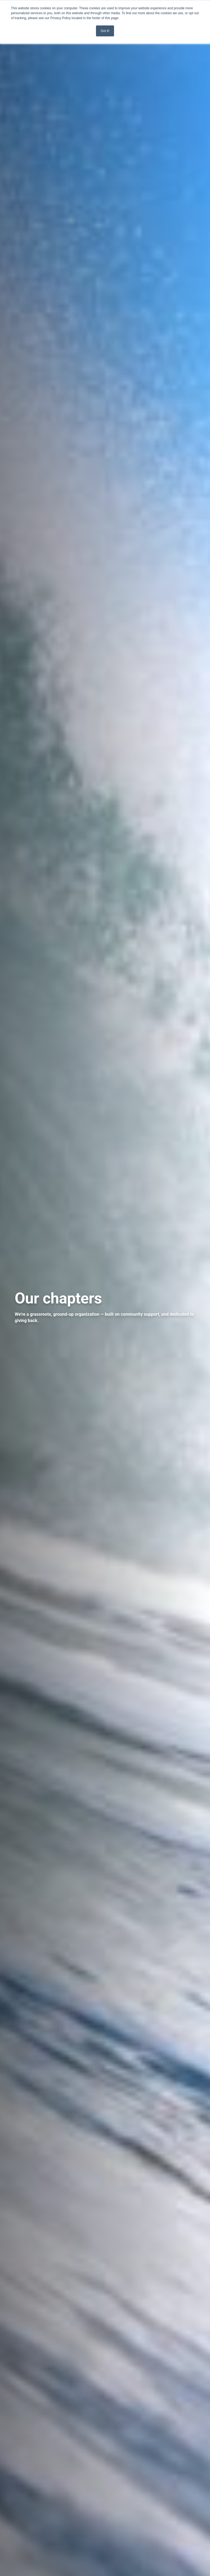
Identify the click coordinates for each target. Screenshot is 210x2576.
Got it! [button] (105, 31)
